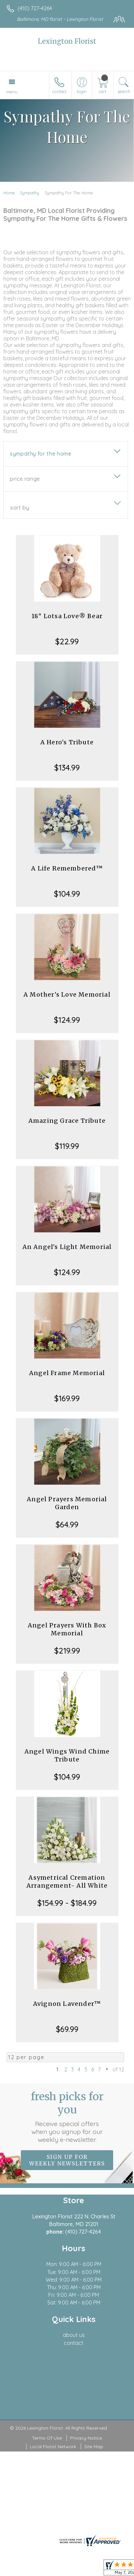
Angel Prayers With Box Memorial (67, 1629)
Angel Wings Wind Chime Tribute (67, 1755)
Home (9, 192)
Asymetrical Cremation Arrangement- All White (67, 1881)
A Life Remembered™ (67, 868)
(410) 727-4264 (35, 8)
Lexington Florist (67, 41)
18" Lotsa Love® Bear (67, 616)
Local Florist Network (53, 2447)
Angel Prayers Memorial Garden (67, 1503)
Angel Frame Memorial (67, 1373)
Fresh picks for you (67, 2117)
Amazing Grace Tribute (67, 1120)
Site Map (93, 2447)
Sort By (19, 507)
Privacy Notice (86, 2438)
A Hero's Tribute (67, 742)
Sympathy (29, 192)
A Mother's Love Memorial (67, 994)
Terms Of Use (47, 2438)
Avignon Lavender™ (67, 2003)
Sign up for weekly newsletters (67, 2160)
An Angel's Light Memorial (67, 1247)
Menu (12, 91)
